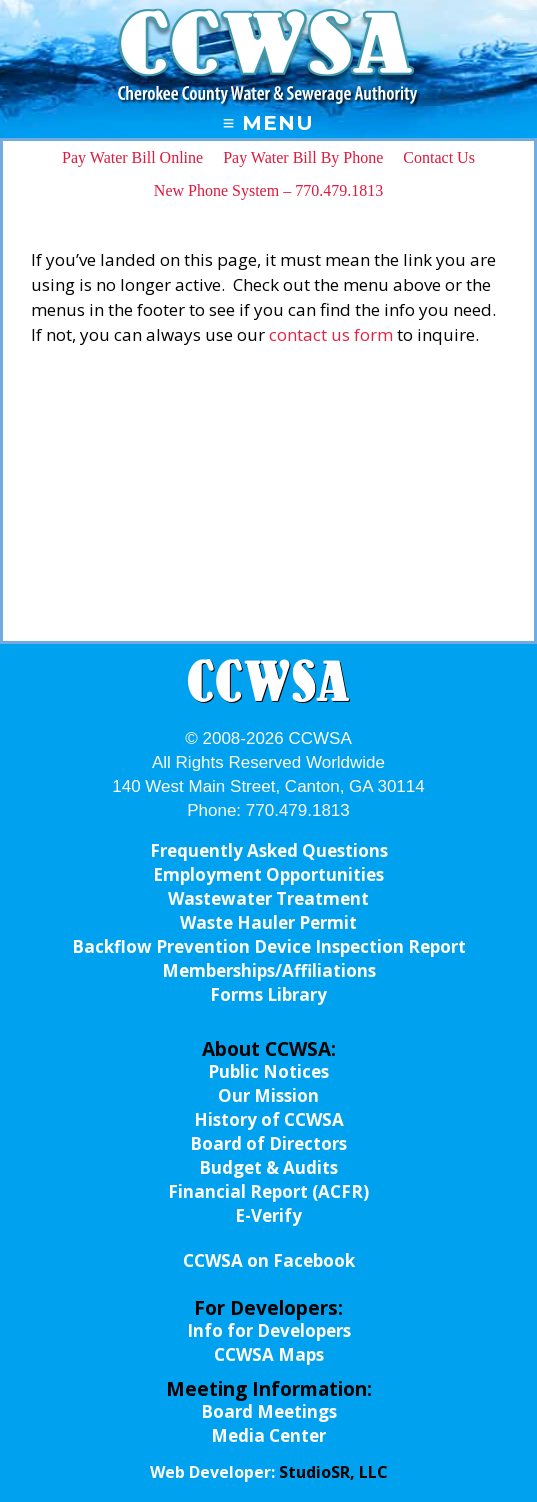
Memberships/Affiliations (269, 970)
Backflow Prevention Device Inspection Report (269, 946)
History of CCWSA (269, 1119)
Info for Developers (269, 1330)
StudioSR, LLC (333, 1472)
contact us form (331, 334)
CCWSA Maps (269, 1354)
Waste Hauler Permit (268, 922)
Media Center (268, 1435)
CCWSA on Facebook (269, 1260)
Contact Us (439, 157)
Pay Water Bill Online (132, 157)
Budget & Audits (268, 1167)
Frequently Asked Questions (269, 850)
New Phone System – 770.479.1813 (268, 190)
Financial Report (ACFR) (268, 1191)
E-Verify (268, 1215)
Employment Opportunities (268, 874)
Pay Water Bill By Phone (303, 157)
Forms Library (268, 994)
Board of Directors (268, 1143)
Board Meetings (269, 1411)
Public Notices (268, 1071)
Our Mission (268, 1095)
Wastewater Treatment (268, 898)
